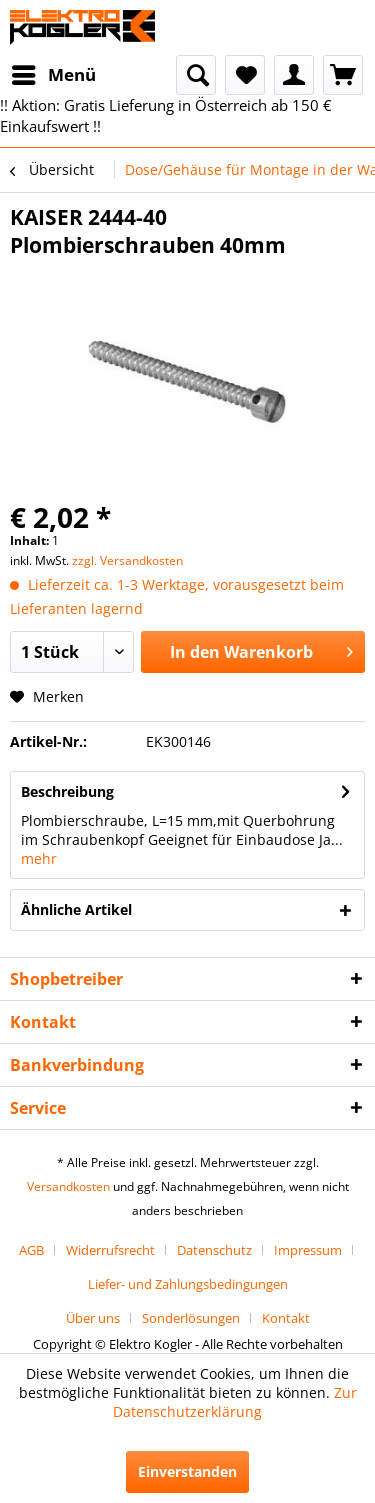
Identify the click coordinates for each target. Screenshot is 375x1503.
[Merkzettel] (245, 75)
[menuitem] (53, 75)
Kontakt (286, 1318)
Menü (54, 72)
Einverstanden (187, 1471)
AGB (31, 1250)
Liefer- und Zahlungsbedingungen (188, 1284)
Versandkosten (68, 1186)
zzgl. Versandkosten (127, 560)
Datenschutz (214, 1250)
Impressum (308, 1250)
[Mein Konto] (294, 75)
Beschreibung (67, 791)
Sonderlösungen (191, 1318)
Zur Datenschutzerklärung (235, 1402)
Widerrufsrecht (110, 1250)
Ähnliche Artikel (76, 909)
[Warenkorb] (343, 75)
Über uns (93, 1318)
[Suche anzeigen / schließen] (196, 75)
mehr (39, 858)
